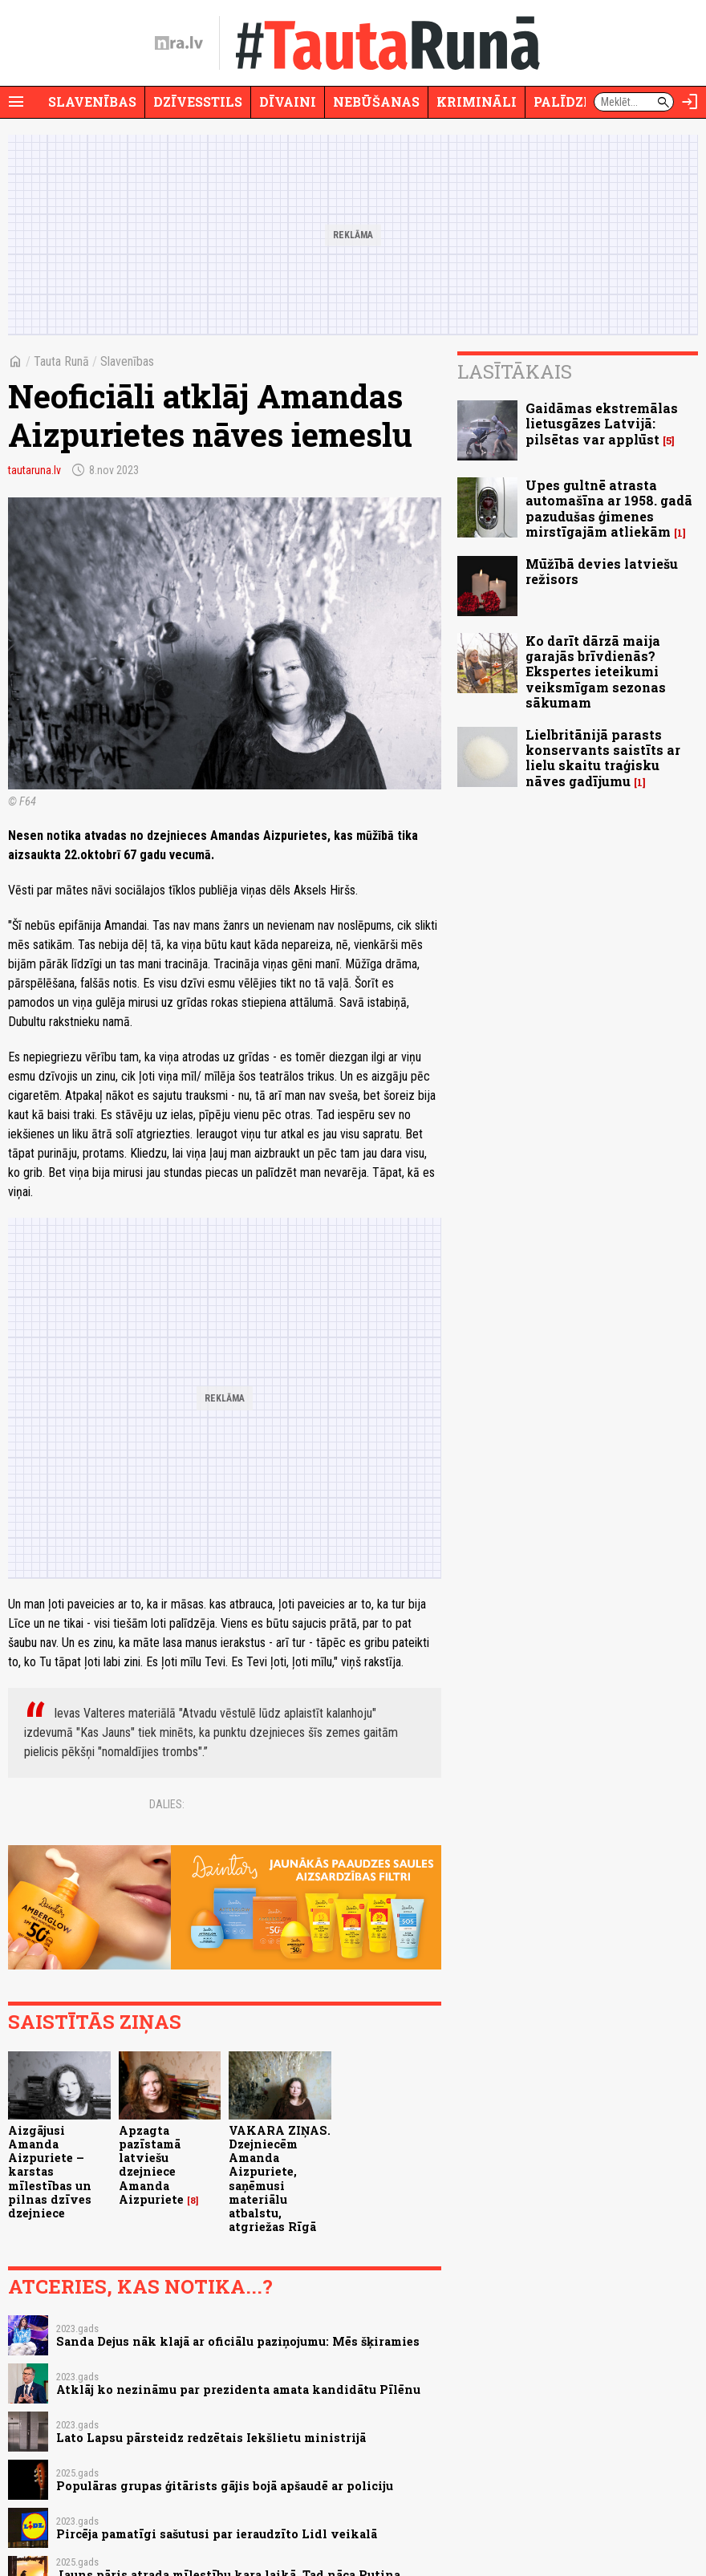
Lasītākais (514, 371)
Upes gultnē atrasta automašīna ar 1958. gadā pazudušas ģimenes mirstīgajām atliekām (608, 508)
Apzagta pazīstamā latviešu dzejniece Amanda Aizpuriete (151, 2165)
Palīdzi (561, 101)
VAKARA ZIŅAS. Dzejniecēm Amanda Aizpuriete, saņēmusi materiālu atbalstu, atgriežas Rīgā (280, 2179)
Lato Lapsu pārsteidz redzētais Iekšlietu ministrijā (211, 2437)
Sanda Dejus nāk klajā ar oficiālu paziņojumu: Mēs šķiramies (238, 2341)
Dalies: (167, 1804)
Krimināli (476, 101)
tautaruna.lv (34, 470)
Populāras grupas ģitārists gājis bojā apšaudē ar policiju (224, 2485)
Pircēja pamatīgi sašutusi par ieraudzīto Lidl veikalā (216, 2534)
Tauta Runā (61, 361)
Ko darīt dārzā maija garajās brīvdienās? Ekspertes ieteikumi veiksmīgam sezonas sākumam (595, 671)
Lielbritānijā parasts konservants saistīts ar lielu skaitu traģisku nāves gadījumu (602, 757)
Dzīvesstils (197, 101)
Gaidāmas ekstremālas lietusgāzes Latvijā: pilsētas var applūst (601, 423)
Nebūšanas (376, 101)
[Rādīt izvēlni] (16, 102)
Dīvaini (287, 101)
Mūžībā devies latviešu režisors (601, 571)
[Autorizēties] (690, 102)
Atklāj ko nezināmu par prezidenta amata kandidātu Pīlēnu (238, 2389)
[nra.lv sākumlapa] (179, 43)
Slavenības (92, 101)
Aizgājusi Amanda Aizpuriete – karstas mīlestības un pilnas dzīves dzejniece (49, 2172)
